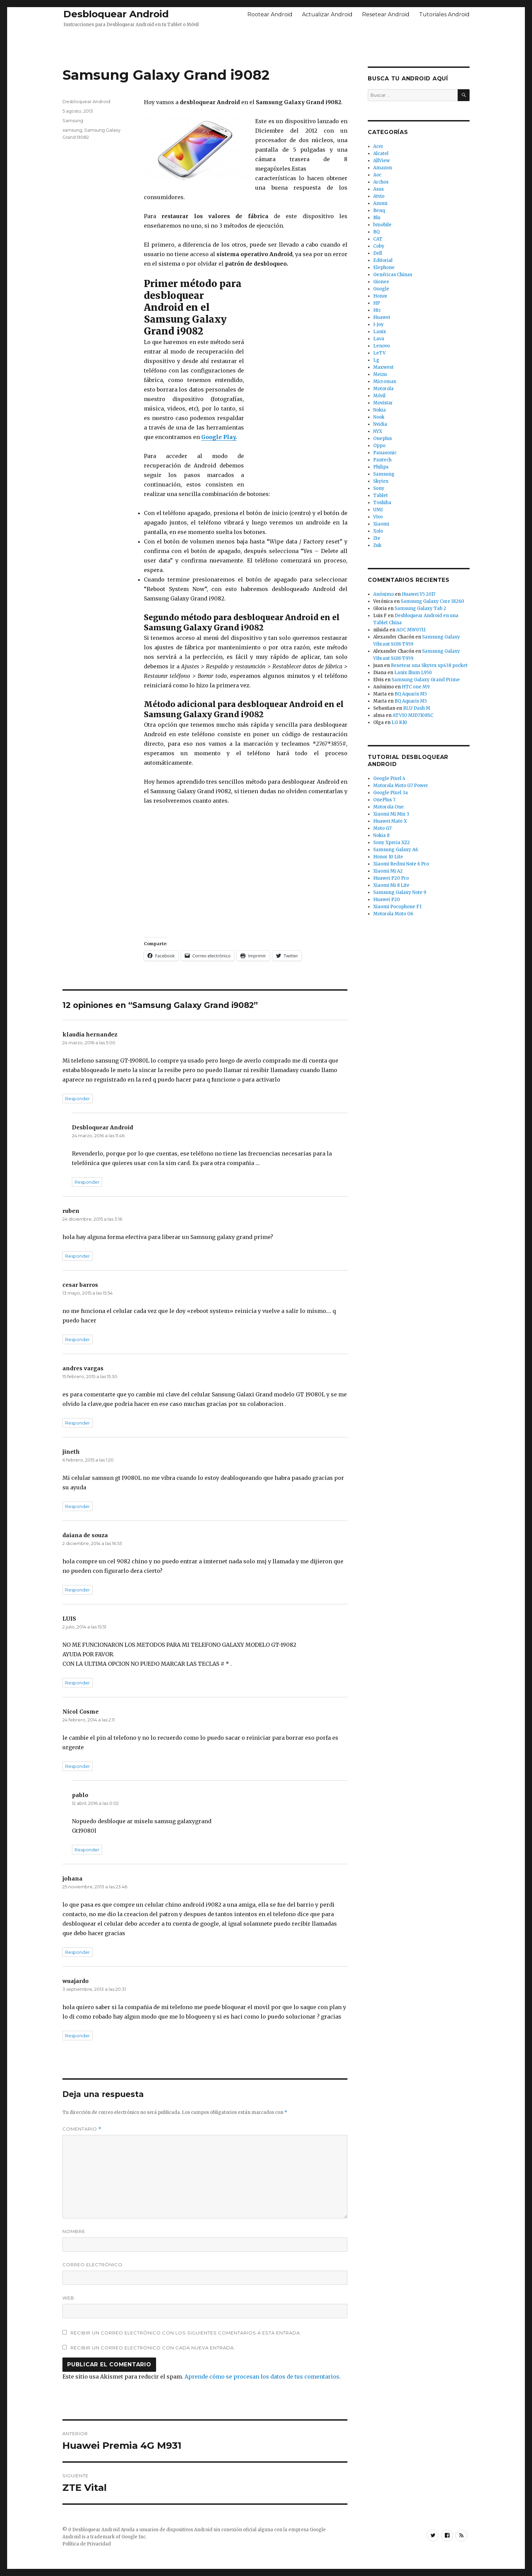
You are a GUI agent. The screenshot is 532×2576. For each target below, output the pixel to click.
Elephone (384, 267)
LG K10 (399, 722)
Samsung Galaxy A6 (395, 850)
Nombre (73, 2231)
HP (376, 303)
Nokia (379, 410)
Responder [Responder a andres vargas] (77, 1423)
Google (381, 289)
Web (68, 2298)
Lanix (379, 332)
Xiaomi (381, 524)
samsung (72, 130)
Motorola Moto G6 (393, 914)
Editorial (383, 260)
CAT (377, 239)
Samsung (72, 120)
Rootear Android (269, 14)
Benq (379, 210)
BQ (376, 232)
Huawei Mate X (390, 821)
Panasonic (385, 453)
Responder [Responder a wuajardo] (77, 2035)
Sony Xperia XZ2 (391, 842)
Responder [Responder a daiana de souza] (77, 1589)
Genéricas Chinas (392, 275)
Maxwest (383, 367)
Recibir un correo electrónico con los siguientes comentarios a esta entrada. (186, 2332)
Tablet (380, 495)
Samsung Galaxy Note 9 (399, 892)
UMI (378, 510)
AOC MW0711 (410, 630)
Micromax (384, 381)
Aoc (377, 175)
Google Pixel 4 (389, 778)
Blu (376, 218)
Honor (380, 296)
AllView (381, 161)
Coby (378, 246)
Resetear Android (386, 14)
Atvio (378, 196)
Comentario (81, 2129)
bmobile (382, 225)
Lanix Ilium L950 (413, 672)
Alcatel (380, 153)
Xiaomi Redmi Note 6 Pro (401, 864)
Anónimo (383, 594)
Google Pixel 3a (390, 793)
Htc (377, 310)
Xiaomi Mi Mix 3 (391, 814)
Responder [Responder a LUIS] (77, 1682)
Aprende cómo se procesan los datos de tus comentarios (262, 2376)
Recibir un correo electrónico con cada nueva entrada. (153, 2347)
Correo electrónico (92, 2264)
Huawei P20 (386, 899)
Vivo (378, 517)
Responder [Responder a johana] (77, 1952)
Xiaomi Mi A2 (388, 871)
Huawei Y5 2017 (418, 594)
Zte (376, 538)
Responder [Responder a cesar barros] (77, 1339)
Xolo (378, 531)
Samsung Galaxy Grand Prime (426, 680)
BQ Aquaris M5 (411, 694)
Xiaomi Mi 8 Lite (391, 885)
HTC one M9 (416, 687)
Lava (378, 339)
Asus (378, 189)
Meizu (380, 374)
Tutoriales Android (444, 14)
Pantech (382, 460)
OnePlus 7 (384, 800)
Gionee (381, 282)
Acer (378, 146)
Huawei (381, 317)
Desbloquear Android (116, 14)
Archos (380, 182)
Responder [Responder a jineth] (77, 1506)
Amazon (382, 168)
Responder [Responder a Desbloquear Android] (87, 1182)
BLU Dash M (416, 708)
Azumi (380, 203)
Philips (380, 467)
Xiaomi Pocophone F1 (397, 907)
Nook (378, 417)
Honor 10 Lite (388, 857)
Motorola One (388, 807)
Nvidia (380, 424)
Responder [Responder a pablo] (87, 1849)
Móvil (379, 396)
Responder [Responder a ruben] (77, 1256)
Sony (378, 488)
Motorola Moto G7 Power (400, 785)
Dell (377, 253)
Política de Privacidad (86, 2544)
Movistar (383, 403)
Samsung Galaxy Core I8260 (432, 601)
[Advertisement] (266, 45)
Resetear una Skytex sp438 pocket (429, 665)
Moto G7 (382, 828)
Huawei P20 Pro (391, 878)
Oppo (379, 446)
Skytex (380, 481)
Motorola (383, 389)
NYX (377, 431)
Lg (376, 360)
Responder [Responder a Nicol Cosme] (77, 1766)
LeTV (379, 353)
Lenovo (381, 346)
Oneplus (382, 438)
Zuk (377, 545)
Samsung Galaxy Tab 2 (420, 608)
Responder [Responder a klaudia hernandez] (77, 1098)
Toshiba (382, 502)
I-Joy (378, 324)
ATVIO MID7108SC (413, 715)
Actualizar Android (327, 14)
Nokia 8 (381, 835)
